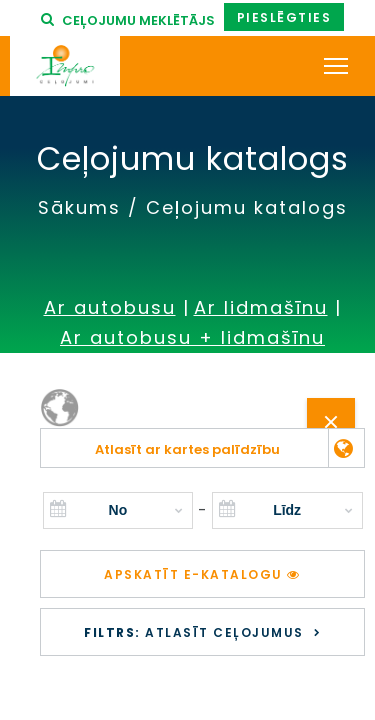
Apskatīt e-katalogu (202, 574)
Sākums (79, 207)
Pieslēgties (284, 17)
